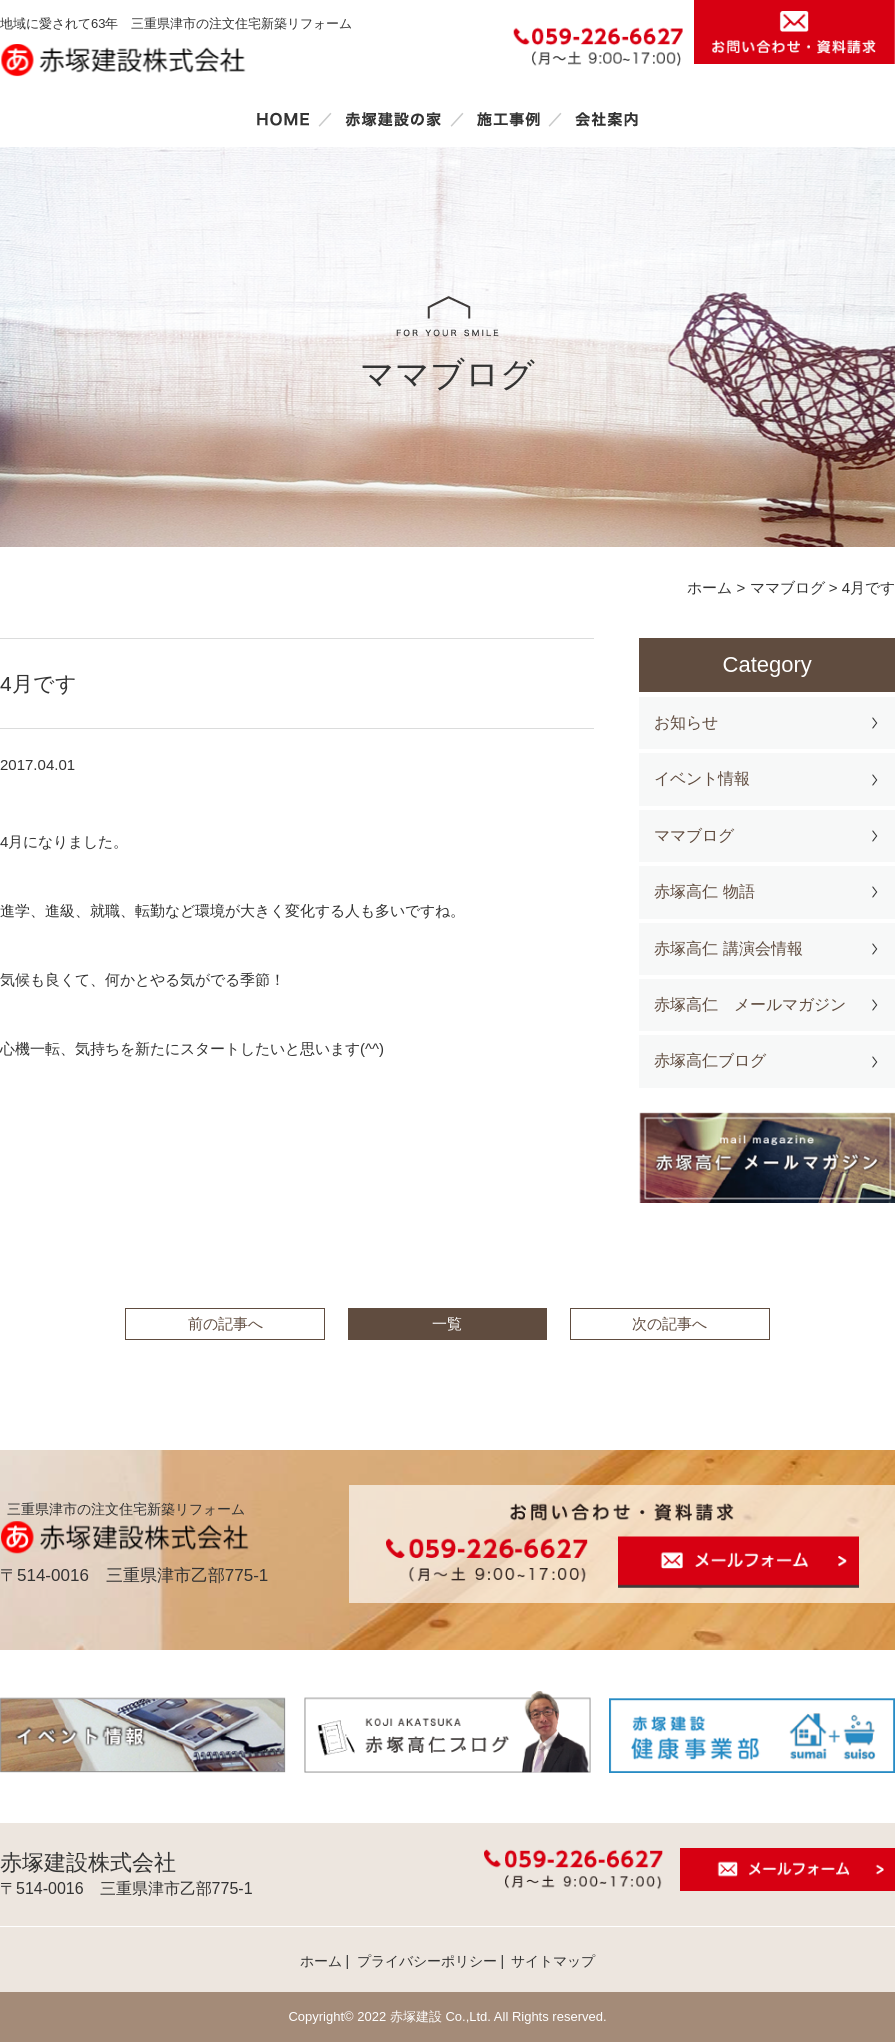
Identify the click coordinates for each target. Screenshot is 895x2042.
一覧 (447, 1323)
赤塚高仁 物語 (704, 891)
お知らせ (686, 722)
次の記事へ (669, 1323)
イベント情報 (702, 778)
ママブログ (694, 835)
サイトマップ (553, 1961)
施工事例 (508, 119)
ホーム (283, 119)
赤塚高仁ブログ (710, 1060)
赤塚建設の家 (393, 119)
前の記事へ (225, 1323)
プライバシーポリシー (427, 1961)
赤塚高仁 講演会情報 (728, 948)
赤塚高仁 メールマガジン (750, 1004)
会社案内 (607, 119)
